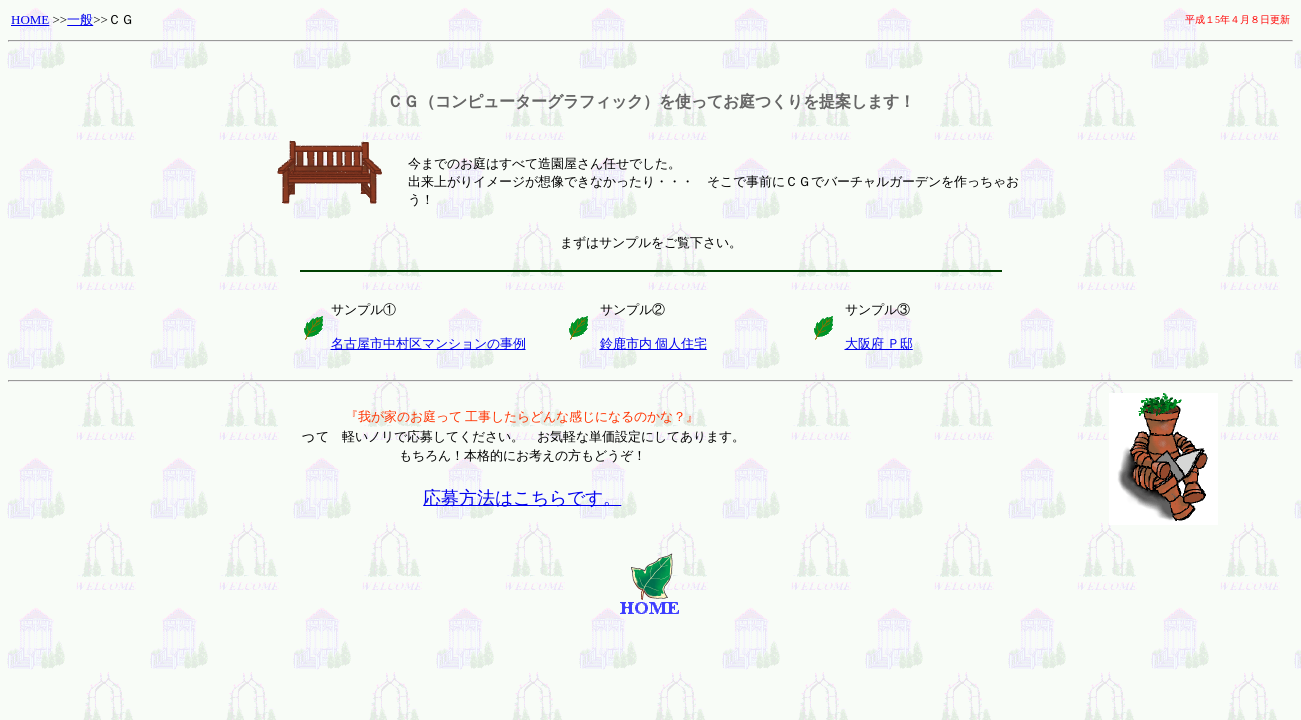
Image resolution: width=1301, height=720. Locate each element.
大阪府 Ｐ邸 (879, 343)
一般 (80, 19)
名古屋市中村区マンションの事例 (428, 343)
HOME (30, 19)
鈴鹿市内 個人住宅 (653, 343)
